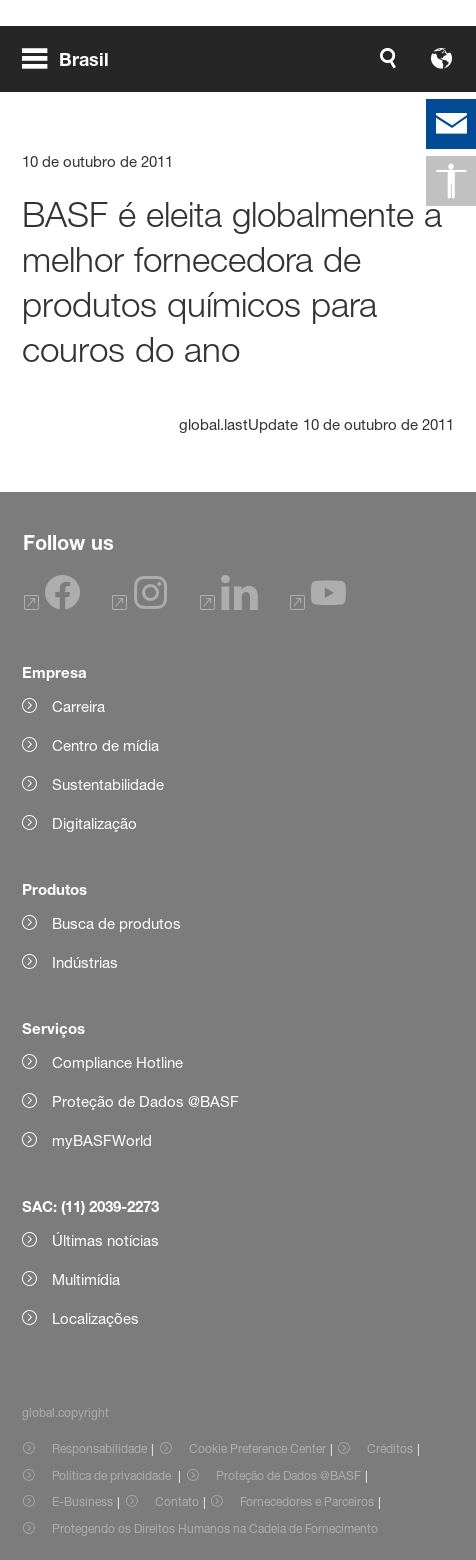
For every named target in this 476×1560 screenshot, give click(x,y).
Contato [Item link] (177, 1501)
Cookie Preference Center (257, 1448)
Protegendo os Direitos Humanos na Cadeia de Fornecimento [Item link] (215, 1528)
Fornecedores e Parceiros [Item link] (307, 1501)
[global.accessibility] (451, 181)
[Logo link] (390, 58)
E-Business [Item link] (82, 1501)
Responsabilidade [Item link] (99, 1448)
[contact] (451, 124)
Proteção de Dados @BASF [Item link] (288, 1475)
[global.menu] (73, 58)
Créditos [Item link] (390, 1448)
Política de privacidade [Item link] (113, 1475)
